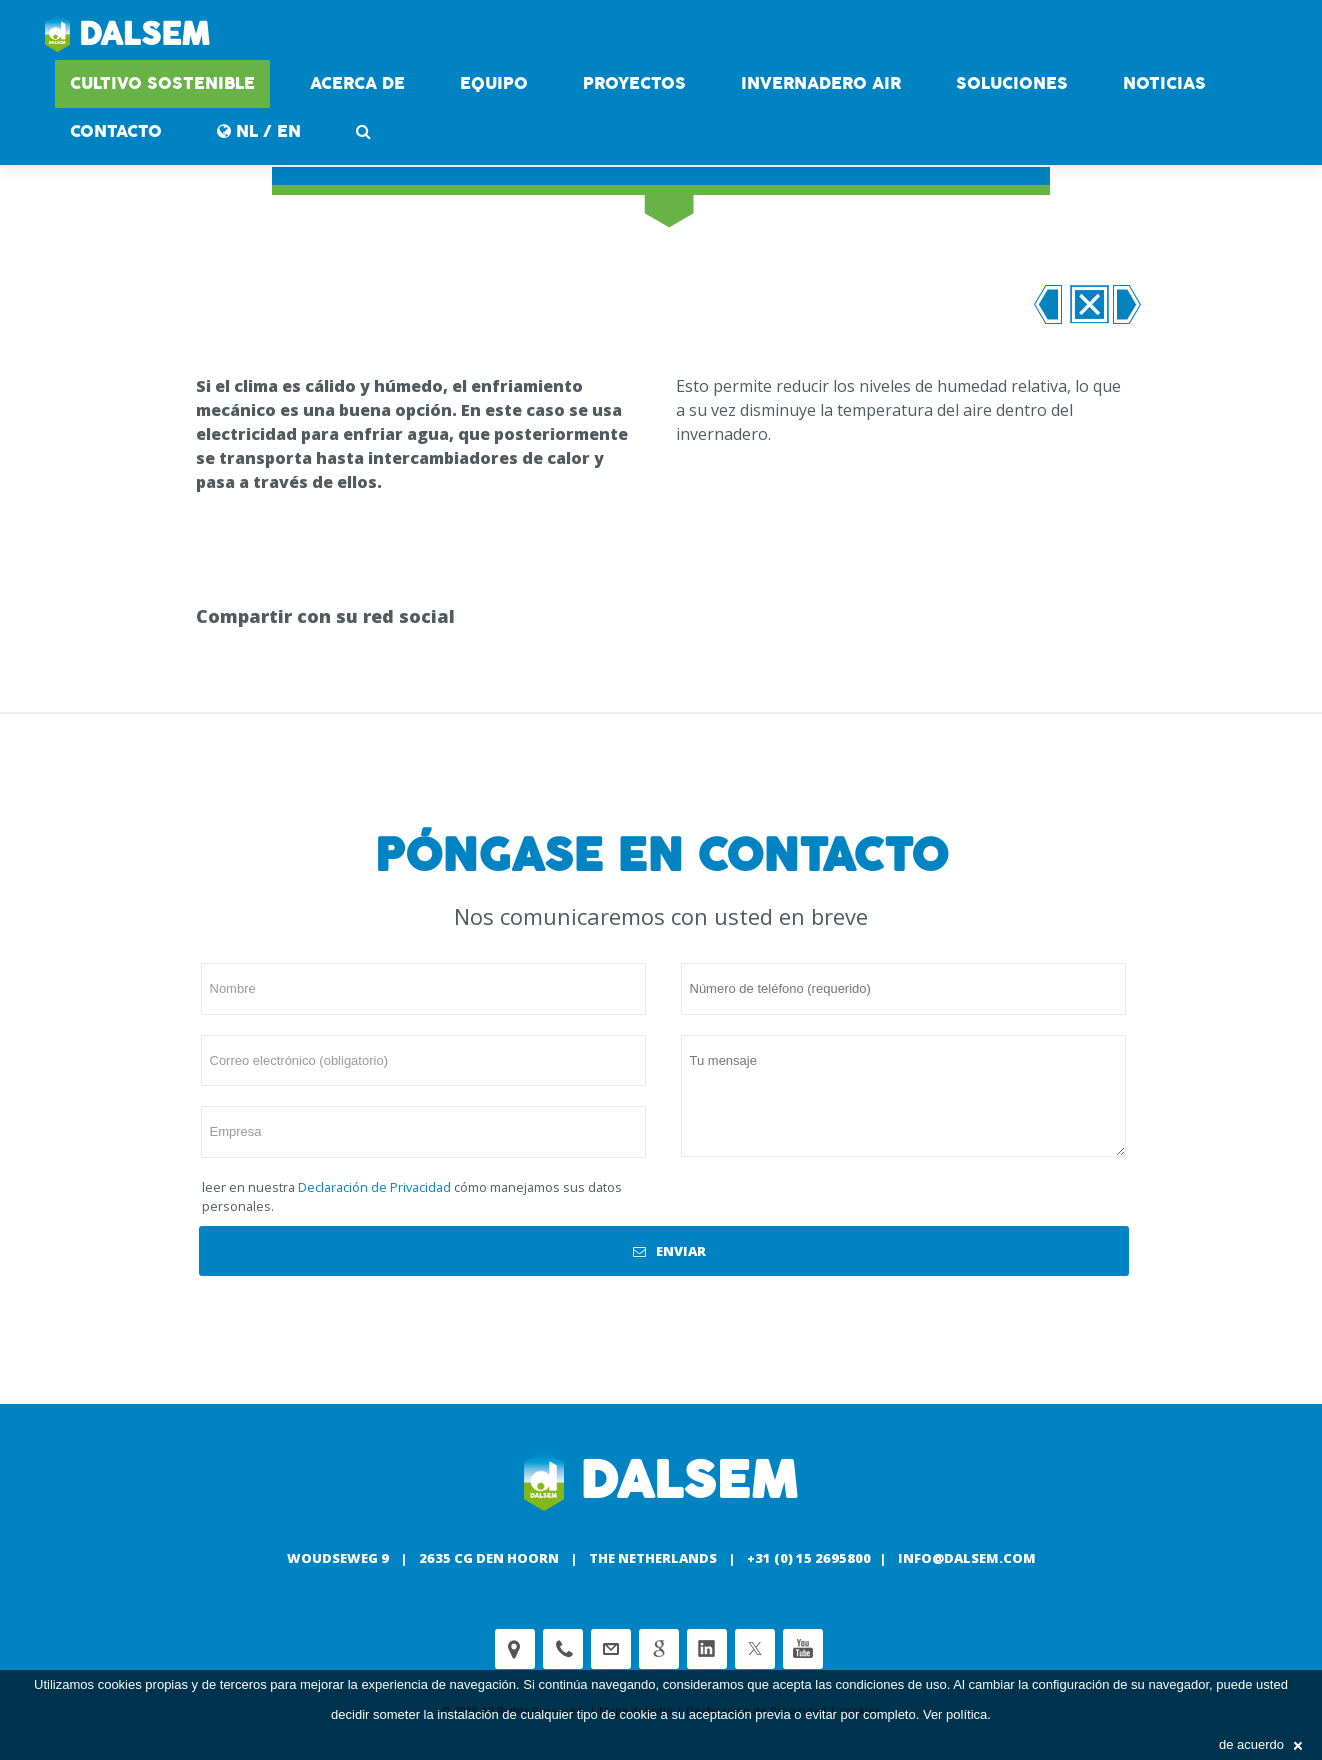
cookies (120, 1684)
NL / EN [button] (259, 131)
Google (659, 1649)
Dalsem (127, 35)
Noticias (1164, 83)
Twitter (755, 1649)
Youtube (803, 1649)
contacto (116, 131)
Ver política (955, 1714)
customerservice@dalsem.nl (611, 1649)
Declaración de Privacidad (374, 1187)
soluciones (1012, 83)
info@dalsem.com (967, 1558)
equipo (494, 83)
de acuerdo (1260, 1744)
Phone (563, 1649)
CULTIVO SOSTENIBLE (162, 83)
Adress (515, 1649)
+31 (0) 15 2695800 (809, 1558)
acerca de (357, 83)
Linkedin (707, 1649)
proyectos (634, 83)
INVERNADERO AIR (821, 83)
